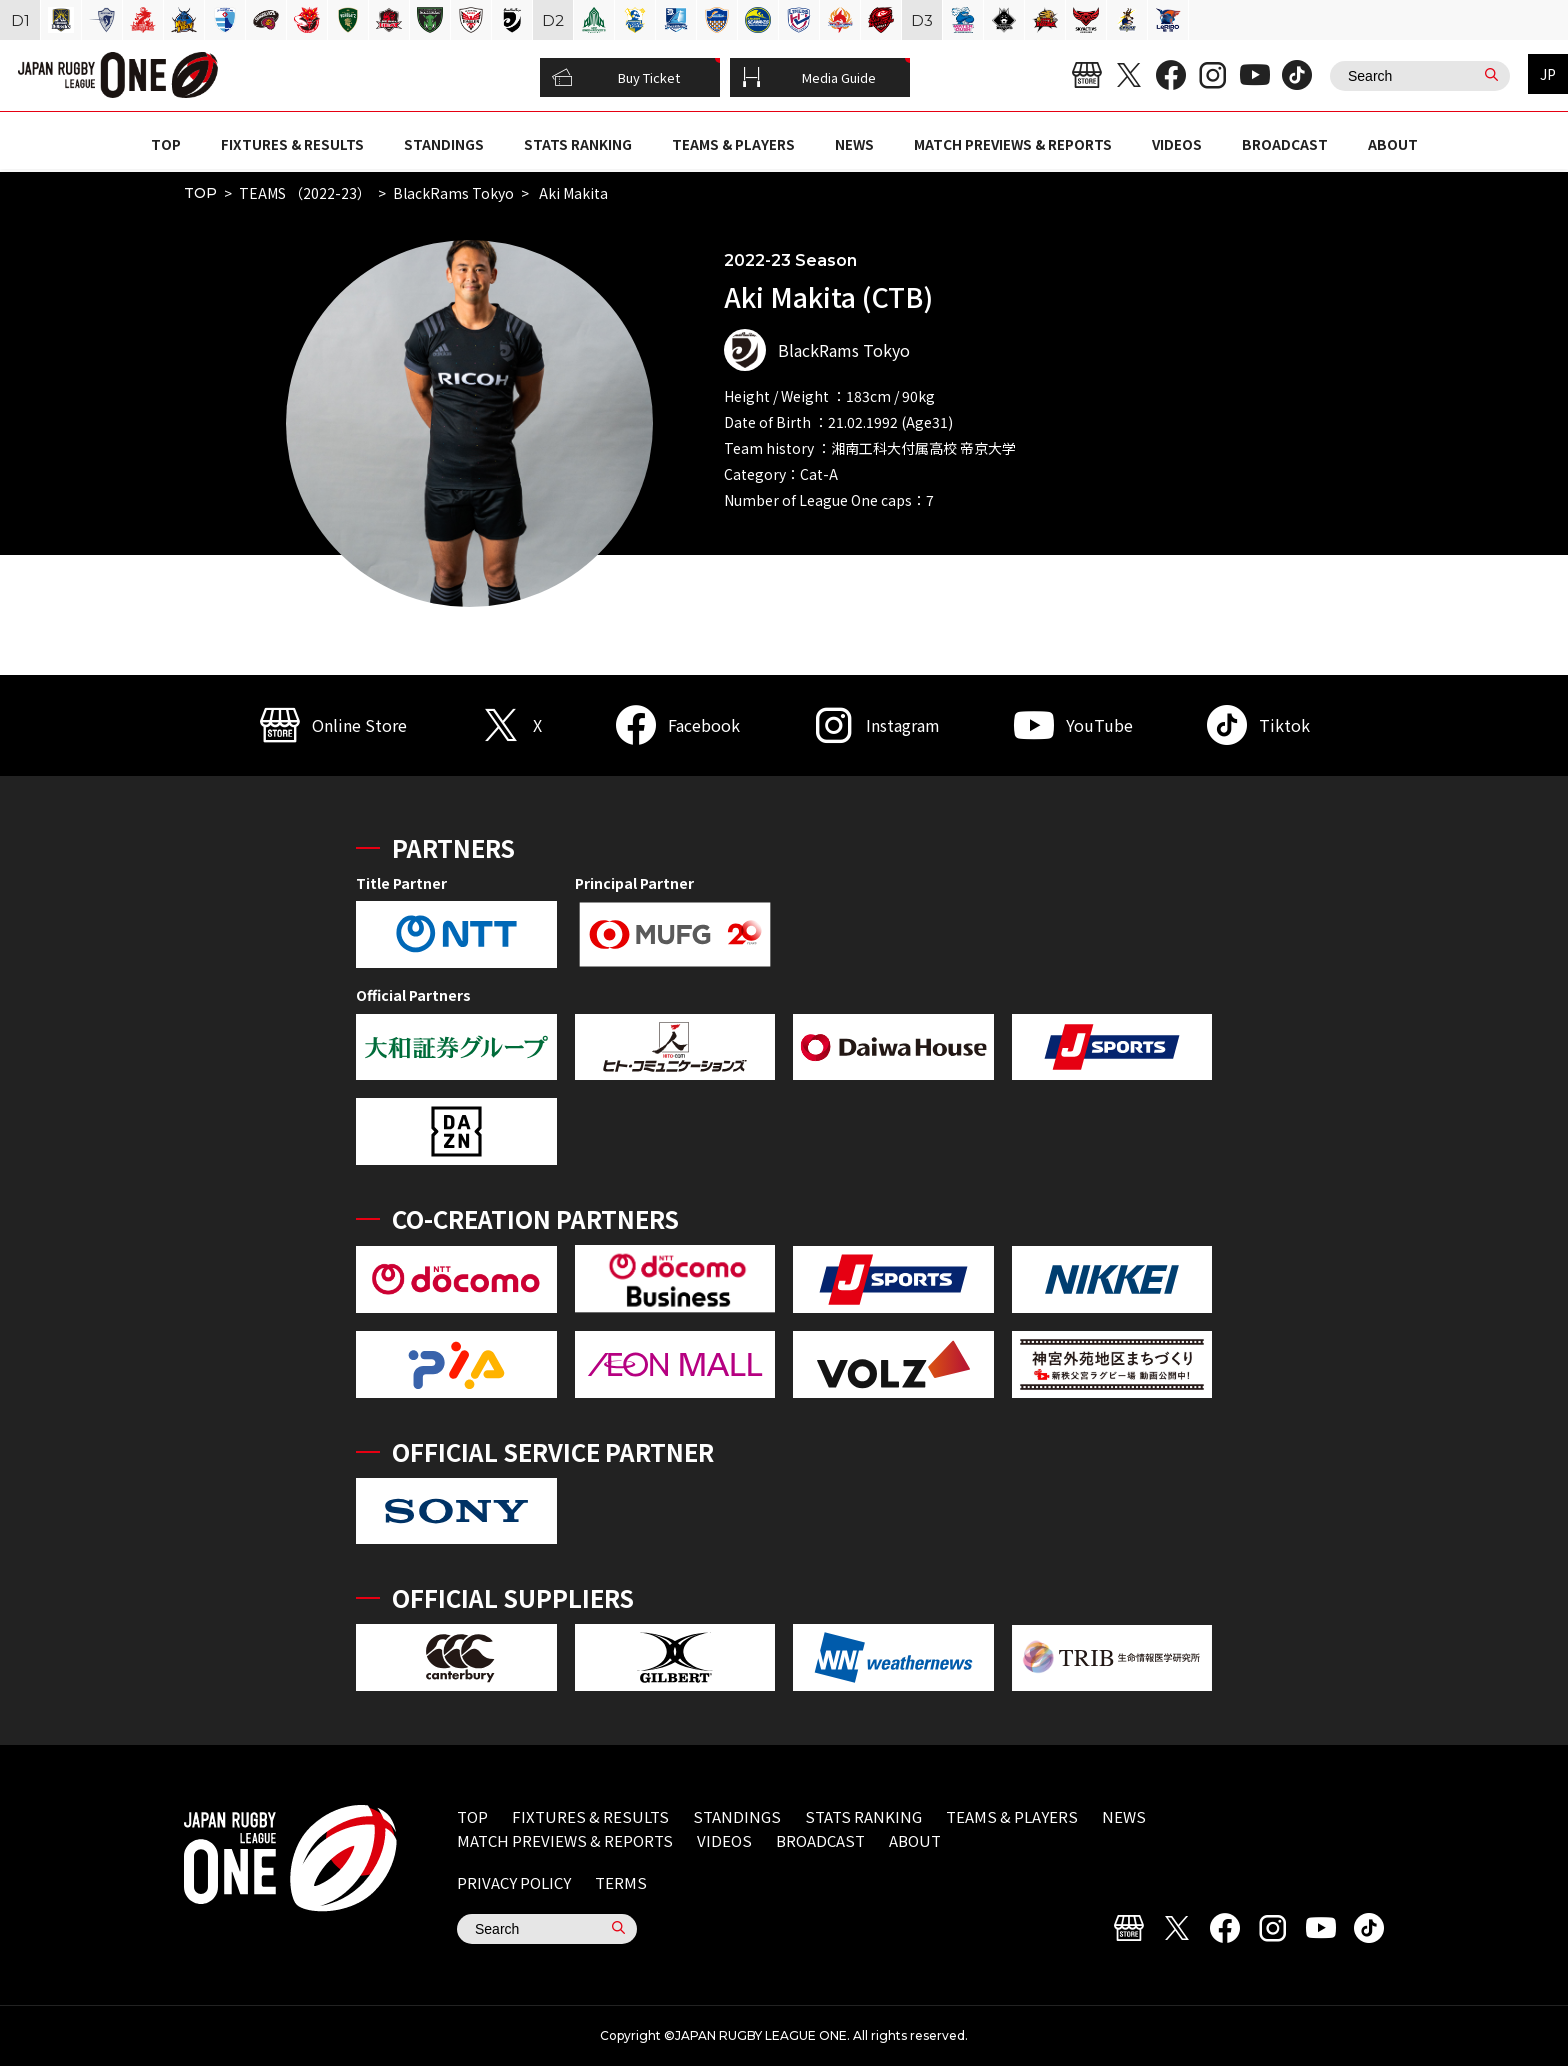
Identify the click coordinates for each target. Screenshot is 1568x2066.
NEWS (854, 144)
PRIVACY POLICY (514, 1882)
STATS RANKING (578, 144)
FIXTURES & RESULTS (292, 144)
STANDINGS (444, 144)
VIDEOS (1177, 144)
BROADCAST (1285, 144)
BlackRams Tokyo (453, 193)
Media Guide (809, 78)
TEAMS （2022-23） (305, 193)
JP (1548, 74)
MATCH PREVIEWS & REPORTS (1013, 144)
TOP (166, 144)
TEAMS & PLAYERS (733, 144)
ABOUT (1393, 144)
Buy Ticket (616, 78)
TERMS (621, 1882)
